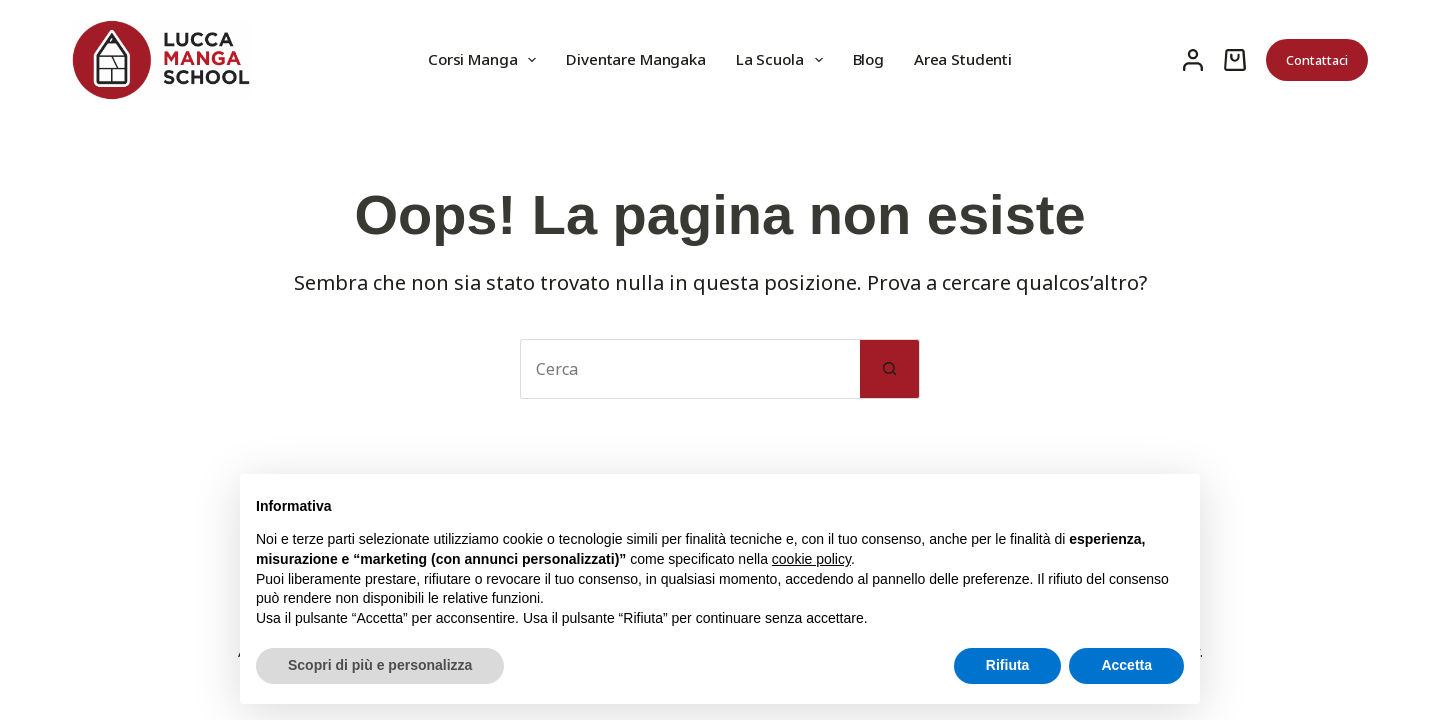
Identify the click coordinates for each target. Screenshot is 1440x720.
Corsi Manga (486, 60)
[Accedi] (1193, 60)
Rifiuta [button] (1008, 665)
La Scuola (783, 60)
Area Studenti (963, 59)
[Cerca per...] (690, 369)
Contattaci (1317, 60)
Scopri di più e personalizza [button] (380, 665)
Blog (868, 59)
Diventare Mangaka (635, 59)
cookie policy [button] (811, 559)
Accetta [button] (1126, 665)
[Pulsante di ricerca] (890, 369)
